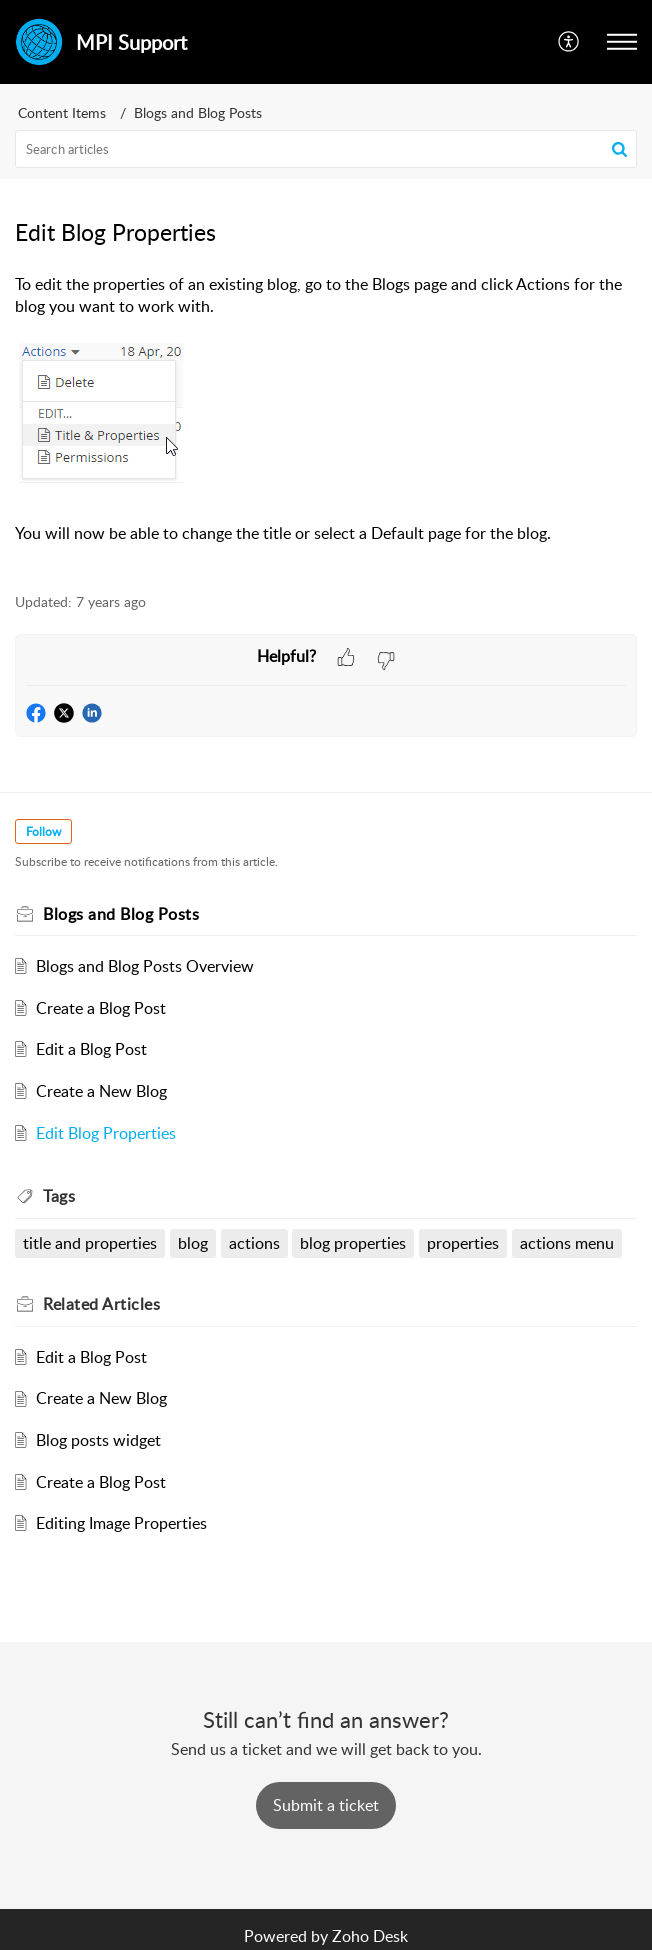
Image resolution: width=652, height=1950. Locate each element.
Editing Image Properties (121, 1523)
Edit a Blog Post (91, 1049)
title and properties (90, 1243)
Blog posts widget (98, 1440)
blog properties (353, 1243)
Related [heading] (101, 1304)
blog (193, 1243)
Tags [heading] (59, 1196)
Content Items (62, 112)
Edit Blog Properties (106, 1133)
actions (254, 1243)
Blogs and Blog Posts (198, 112)
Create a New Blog (101, 1091)
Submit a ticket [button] (326, 1805)
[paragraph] (326, 422)
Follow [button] (43, 831)
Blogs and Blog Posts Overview (145, 966)
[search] (326, 149)
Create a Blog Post (101, 1008)
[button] (569, 42)
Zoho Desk (370, 1936)
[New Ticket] (326, 1805)
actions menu (567, 1243)
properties (463, 1243)
